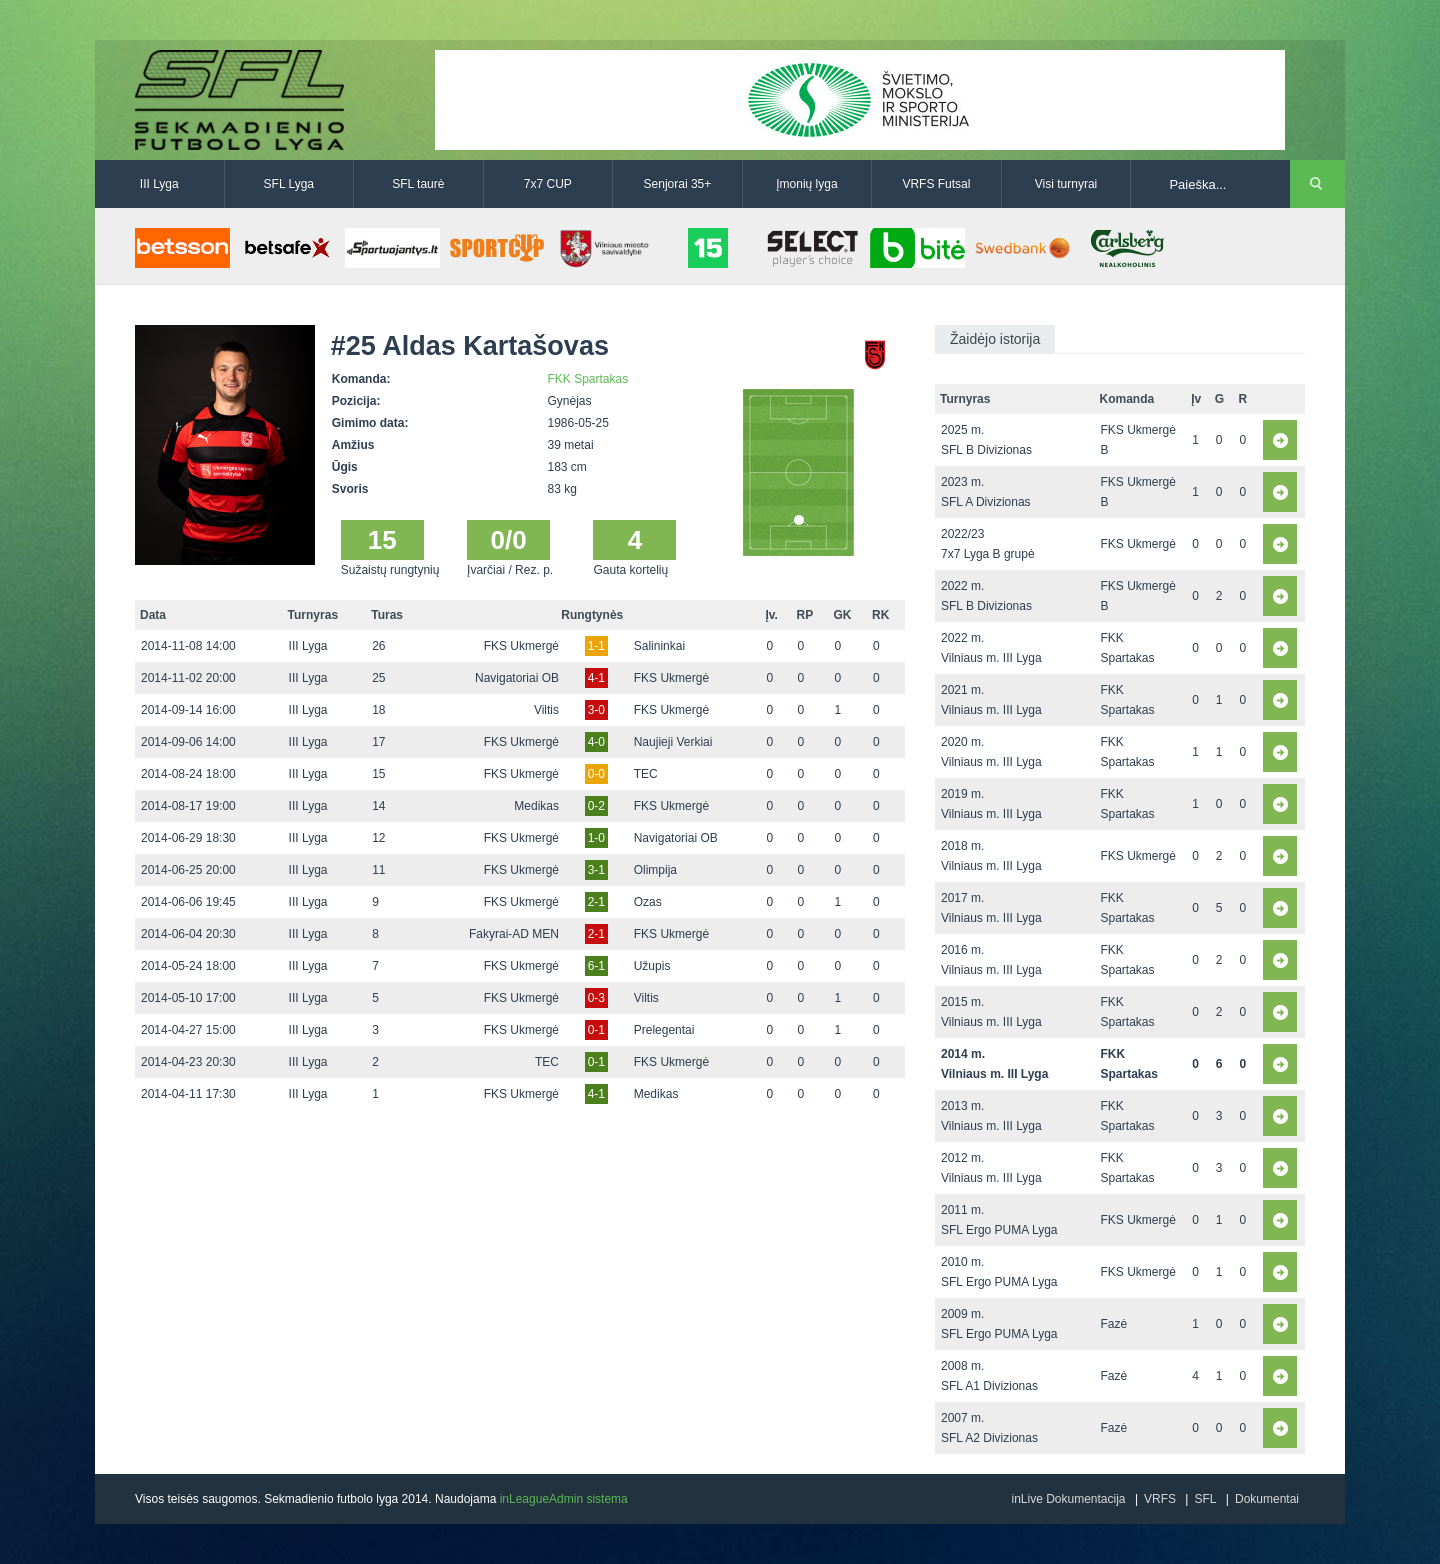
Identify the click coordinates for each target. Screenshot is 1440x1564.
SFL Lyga (289, 184)
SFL (1205, 1499)
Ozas (648, 902)
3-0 (596, 710)
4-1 (596, 678)
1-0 (596, 838)
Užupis (652, 966)
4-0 (596, 742)
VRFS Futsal (936, 184)
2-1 (596, 902)
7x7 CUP (548, 184)
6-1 (596, 966)
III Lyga (159, 184)
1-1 (596, 646)
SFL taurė (418, 184)
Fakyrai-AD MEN (514, 934)
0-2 (596, 806)
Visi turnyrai (1066, 184)
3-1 (596, 870)
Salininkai (659, 646)
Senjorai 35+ (678, 184)
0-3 (596, 998)
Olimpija (655, 870)
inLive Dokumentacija (1068, 1499)
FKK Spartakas (588, 379)
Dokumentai (1267, 1499)
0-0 (596, 774)
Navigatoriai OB (517, 678)
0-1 (596, 1030)
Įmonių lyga (806, 184)
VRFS (1160, 1499)
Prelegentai (664, 1030)
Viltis (546, 710)
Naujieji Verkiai (673, 742)
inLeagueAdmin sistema (564, 1499)
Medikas (536, 806)
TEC (646, 774)
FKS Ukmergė (521, 646)
